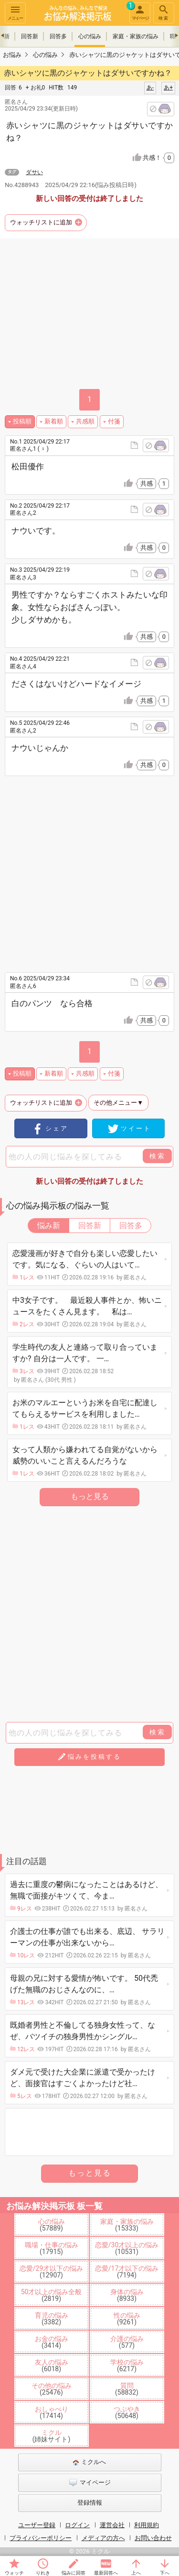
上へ (136, 2573)
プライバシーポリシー (41, 2538)
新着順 (53, 421)
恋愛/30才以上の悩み (127, 2248)
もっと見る (90, 1496)
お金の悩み (51, 2342)
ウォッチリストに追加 (41, 222)
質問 (126, 2389)
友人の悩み (51, 2365)
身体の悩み (127, 2295)
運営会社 (112, 2525)
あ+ (168, 87)
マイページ (138, 11)
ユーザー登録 (36, 2525)
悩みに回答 (73, 2573)
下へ (164, 2573)
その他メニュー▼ (118, 1102)
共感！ (158, 158)
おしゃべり (51, 2412)
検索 (163, 12)
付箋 (114, 421)
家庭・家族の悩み (135, 36)
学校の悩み (127, 2365)
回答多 (58, 36)
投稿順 (22, 421)
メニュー (15, 12)
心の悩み (89, 36)
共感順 (85, 421)
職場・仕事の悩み (51, 2248)
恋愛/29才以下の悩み (52, 2272)
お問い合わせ (153, 2538)
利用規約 (146, 2525)
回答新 (29, 36)
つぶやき (127, 2412)
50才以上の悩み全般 (51, 2295)
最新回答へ (106, 2573)
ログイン (77, 2525)
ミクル (51, 2436)
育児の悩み (51, 2318)
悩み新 (48, 1225)
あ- (150, 87)
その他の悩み (52, 2389)
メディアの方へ (103, 2538)
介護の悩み (127, 2342)
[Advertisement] (89, 870)
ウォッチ (14, 2573)
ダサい (34, 172)
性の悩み (127, 2318)
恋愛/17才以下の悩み (127, 2272)
